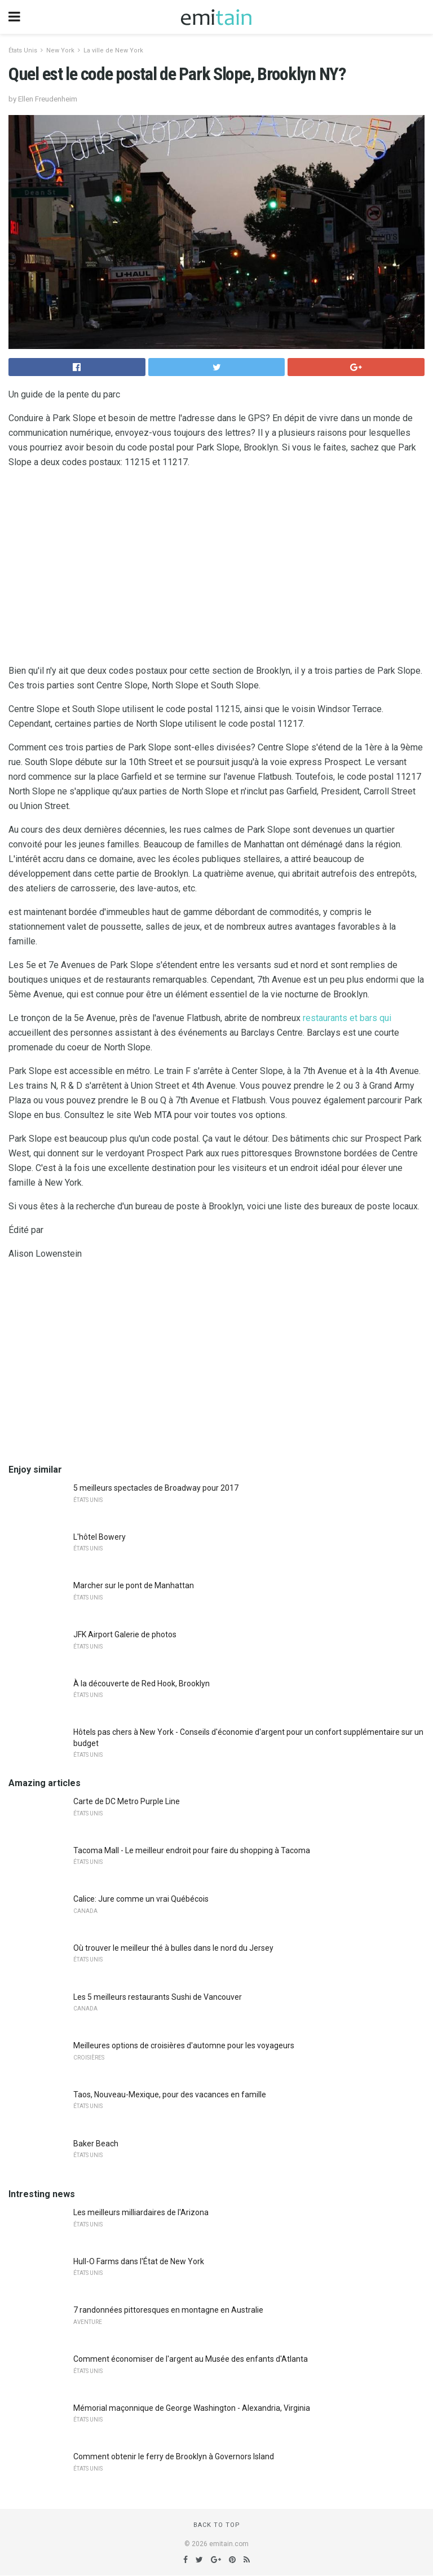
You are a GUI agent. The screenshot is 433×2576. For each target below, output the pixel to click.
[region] (216, 569)
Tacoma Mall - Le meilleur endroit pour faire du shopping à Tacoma (191, 1850)
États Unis (22, 50)
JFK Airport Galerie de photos (124, 1634)
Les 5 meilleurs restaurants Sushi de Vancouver (157, 1996)
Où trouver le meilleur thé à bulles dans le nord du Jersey (173, 1947)
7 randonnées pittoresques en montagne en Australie (168, 2309)
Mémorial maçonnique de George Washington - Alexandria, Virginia (191, 2407)
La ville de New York (113, 50)
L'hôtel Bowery (99, 1536)
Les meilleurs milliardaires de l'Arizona (141, 2212)
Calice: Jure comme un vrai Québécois (141, 1898)
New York (60, 50)
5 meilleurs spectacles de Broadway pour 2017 (155, 1487)
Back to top (216, 2525)
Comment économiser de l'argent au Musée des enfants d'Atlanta (190, 2358)
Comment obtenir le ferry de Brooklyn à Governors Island (173, 2456)
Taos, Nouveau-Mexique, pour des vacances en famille (169, 2094)
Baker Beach (95, 2143)
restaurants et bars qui (347, 1018)
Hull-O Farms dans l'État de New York (138, 2261)
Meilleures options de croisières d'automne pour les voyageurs (183, 2045)
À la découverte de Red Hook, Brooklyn (141, 1683)
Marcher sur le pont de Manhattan (133, 1585)
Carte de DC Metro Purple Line (126, 1801)
